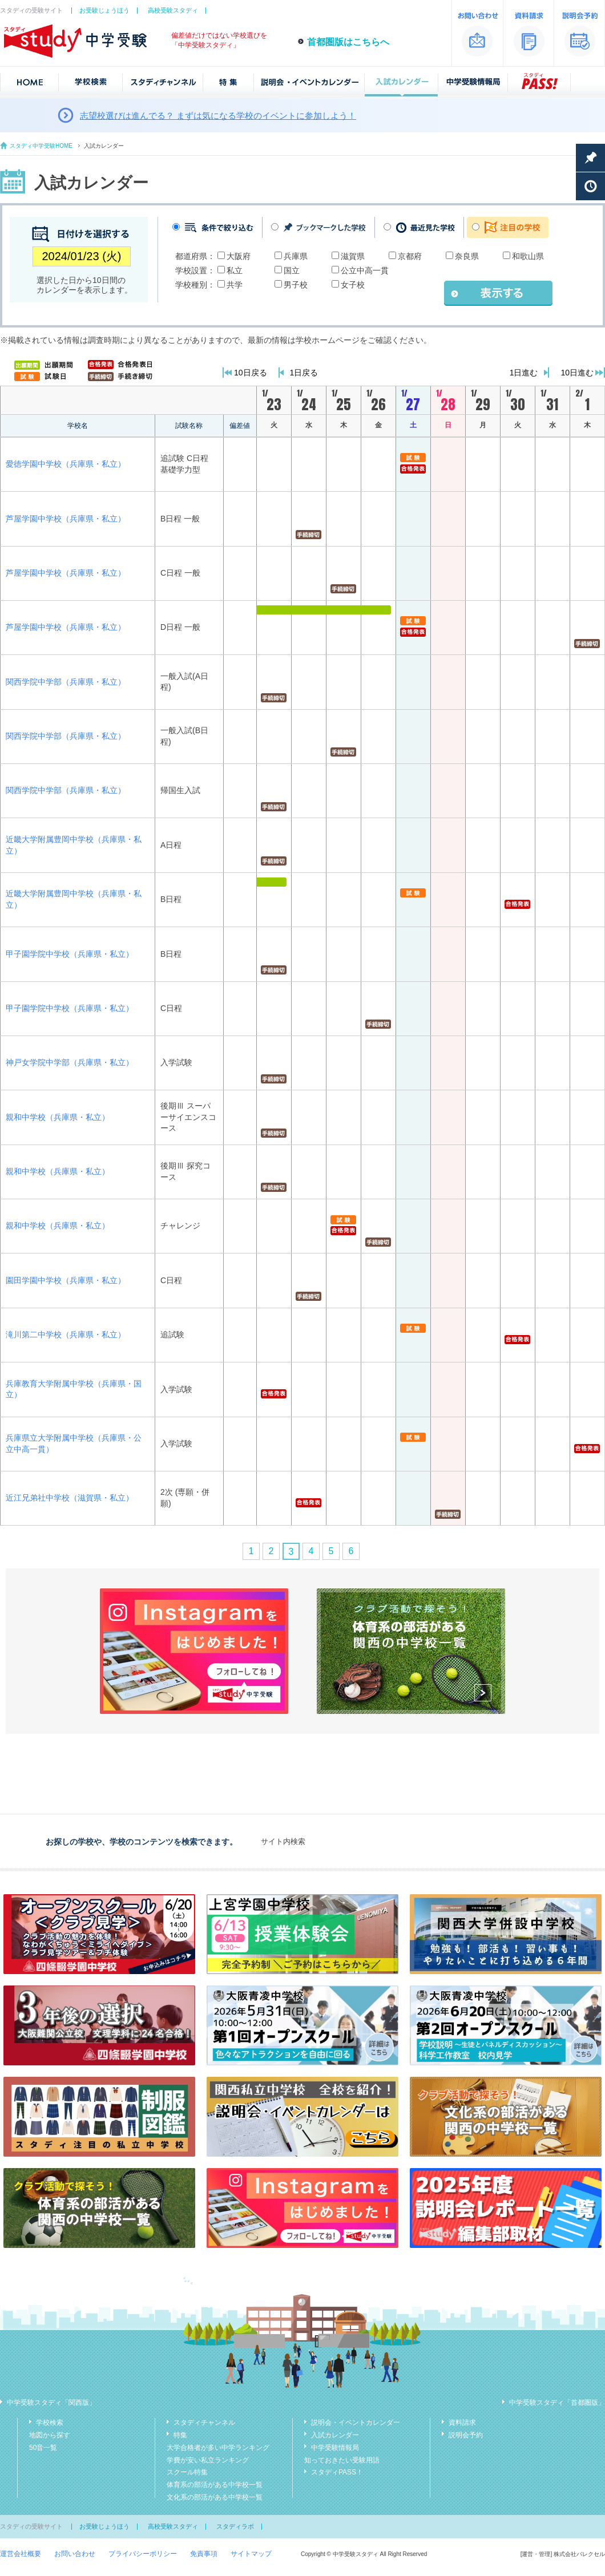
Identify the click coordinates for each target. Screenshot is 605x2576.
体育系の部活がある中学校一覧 (215, 2485)
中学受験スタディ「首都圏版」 (557, 2403)
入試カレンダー (335, 2435)
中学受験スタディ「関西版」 (51, 2403)
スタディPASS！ (337, 2472)
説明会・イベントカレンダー (355, 2423)
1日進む (524, 372)
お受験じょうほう (104, 10)
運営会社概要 (20, 2554)
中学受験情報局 (335, 2448)
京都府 (410, 256)
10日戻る (250, 372)
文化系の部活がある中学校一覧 (215, 2497)
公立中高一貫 (365, 270)
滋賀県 (353, 256)
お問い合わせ (74, 2554)
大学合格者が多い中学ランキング (218, 2448)
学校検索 (49, 2423)
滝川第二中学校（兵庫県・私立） (66, 1334)
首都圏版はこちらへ (348, 42)
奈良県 (467, 256)
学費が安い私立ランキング (208, 2460)
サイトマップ (251, 2554)
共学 (235, 284)
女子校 (353, 284)
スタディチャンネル (204, 2423)
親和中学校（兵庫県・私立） (58, 1117)
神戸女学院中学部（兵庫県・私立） (70, 1062)
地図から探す (49, 2435)
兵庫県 (296, 256)
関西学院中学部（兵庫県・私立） (66, 681)
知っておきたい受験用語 (342, 2460)
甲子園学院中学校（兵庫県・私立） (70, 954)
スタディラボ (235, 2526)
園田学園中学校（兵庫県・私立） (66, 1280)
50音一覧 (43, 2448)
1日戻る (304, 372)
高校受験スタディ (173, 10)
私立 (235, 270)
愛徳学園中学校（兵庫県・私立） (66, 463)
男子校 (296, 284)
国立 (292, 270)
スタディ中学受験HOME (41, 146)
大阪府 (239, 256)
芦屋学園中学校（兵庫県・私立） (66, 518)
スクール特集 (187, 2472)
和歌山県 (528, 256)
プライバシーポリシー (142, 2554)
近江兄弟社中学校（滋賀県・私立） (70, 1497)
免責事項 (203, 2554)
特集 (180, 2435)
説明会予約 (466, 2435)
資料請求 (462, 2423)
